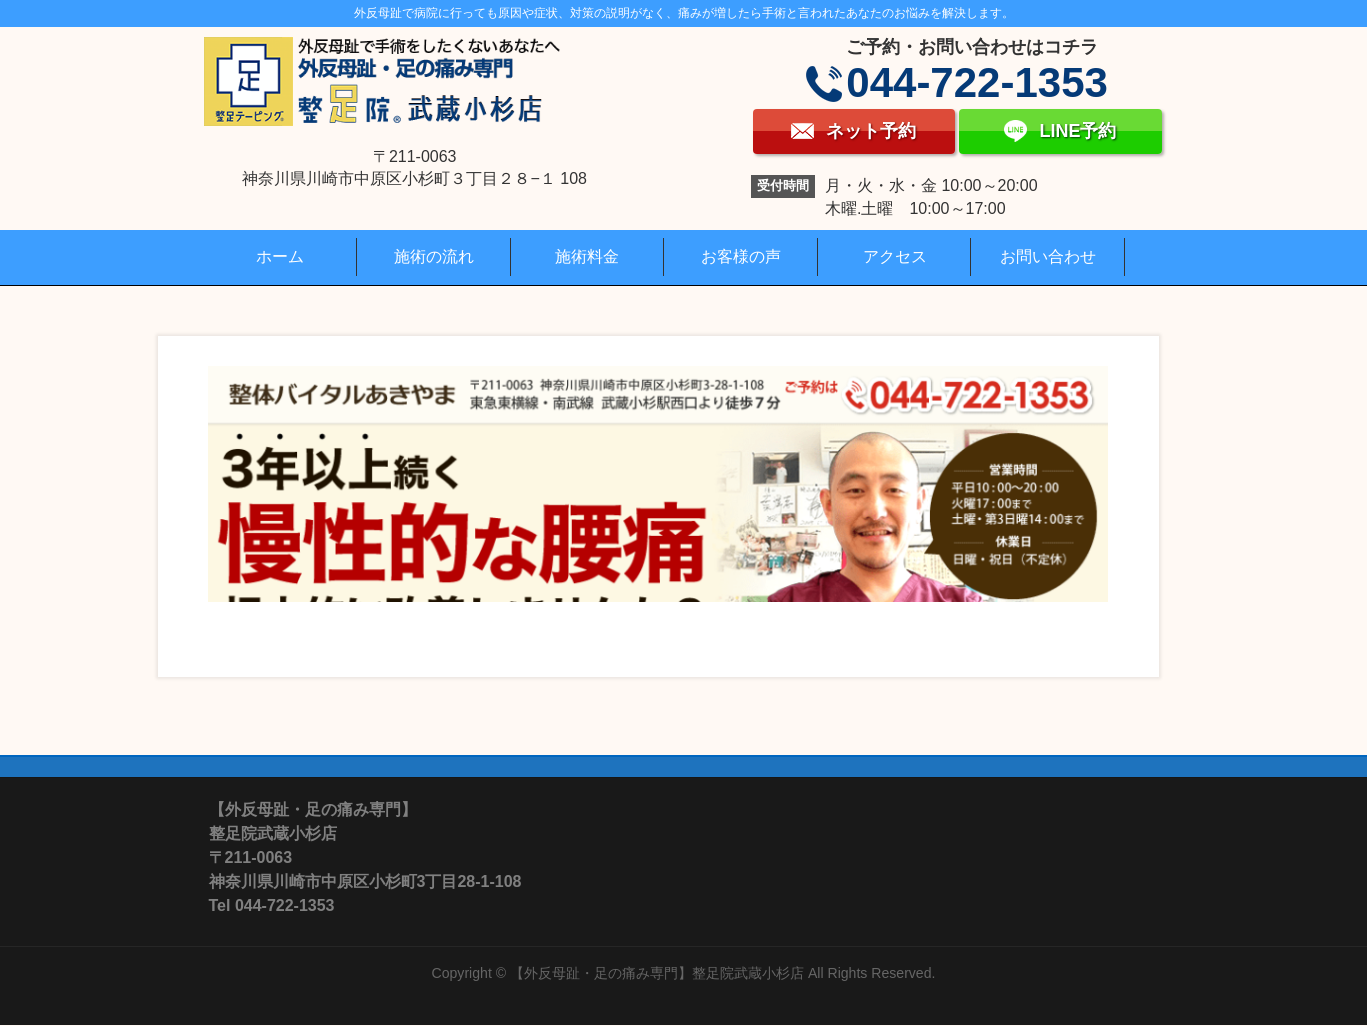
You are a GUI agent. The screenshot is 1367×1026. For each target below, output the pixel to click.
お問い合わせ (1048, 256)
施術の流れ (434, 256)
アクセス (895, 256)
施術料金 (587, 256)
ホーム (280, 256)
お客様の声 (741, 256)
